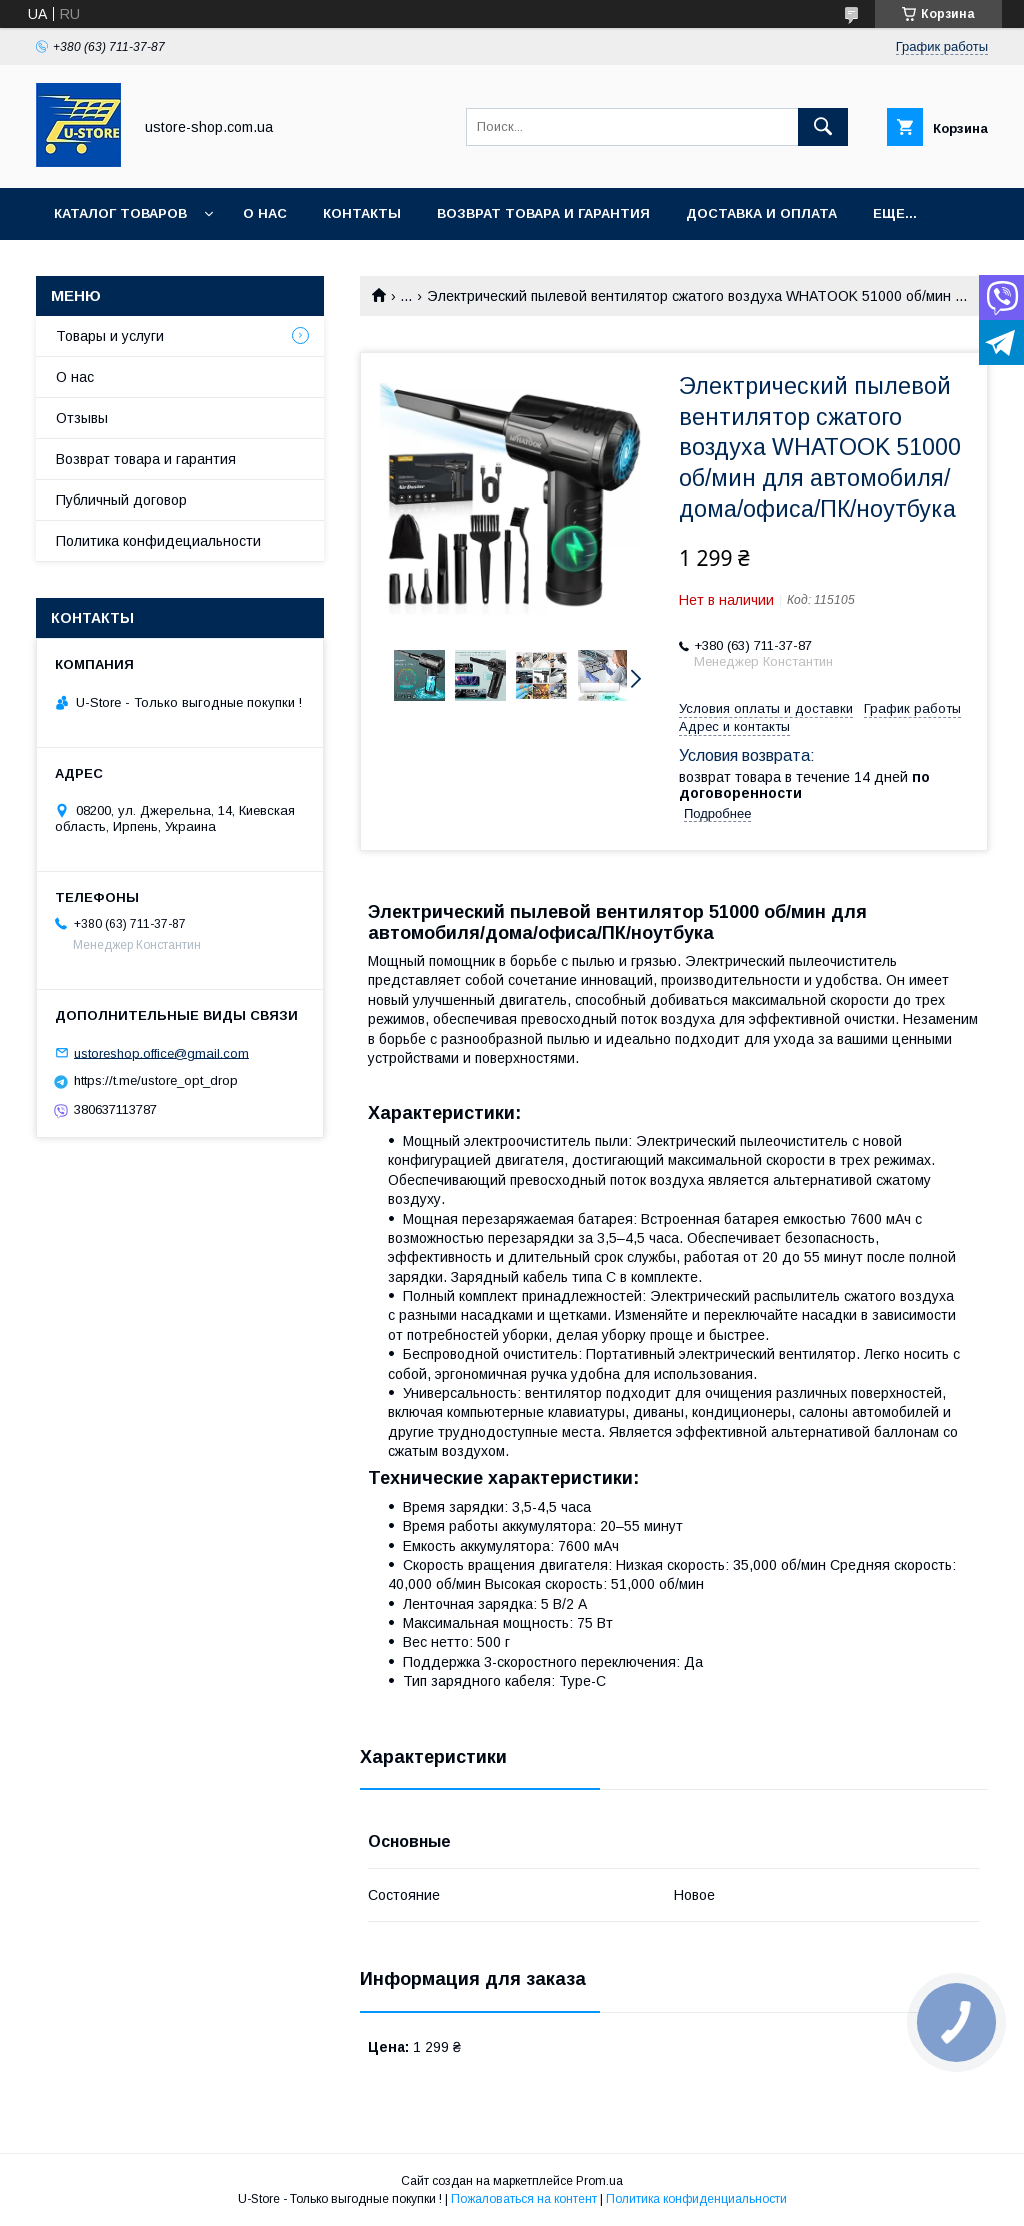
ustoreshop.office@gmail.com (161, 1052)
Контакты (362, 213)
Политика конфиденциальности (696, 2199)
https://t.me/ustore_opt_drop (156, 1080)
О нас (265, 213)
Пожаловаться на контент (524, 2199)
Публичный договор (121, 500)
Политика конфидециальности (158, 541)
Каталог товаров (120, 213)
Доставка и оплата (761, 213)
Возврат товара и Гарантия (543, 213)
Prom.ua (599, 2181)
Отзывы (82, 418)
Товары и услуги (110, 336)
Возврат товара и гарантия (146, 459)
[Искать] (823, 127)
